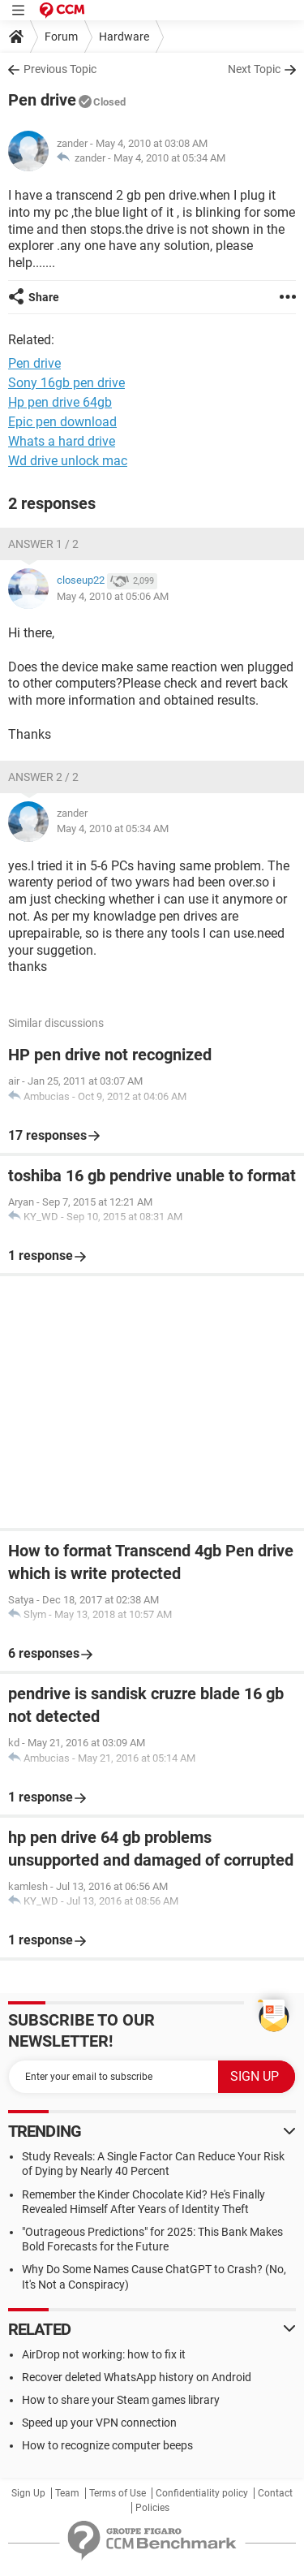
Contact (275, 2493)
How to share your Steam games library (121, 2399)
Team (67, 2493)
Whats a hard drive (61, 441)
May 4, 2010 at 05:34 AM (169, 158)
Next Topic (254, 69)
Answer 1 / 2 (43, 543)
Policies (152, 2507)
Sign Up (28, 2493)
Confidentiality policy (202, 2493)
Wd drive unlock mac (67, 460)
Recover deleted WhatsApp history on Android (136, 2377)
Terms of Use (117, 2493)
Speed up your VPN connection (99, 2422)
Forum (61, 36)
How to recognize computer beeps (107, 2445)
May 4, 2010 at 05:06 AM (113, 596)
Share (43, 297)
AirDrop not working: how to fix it (104, 2354)
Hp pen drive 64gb (60, 402)
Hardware (124, 36)
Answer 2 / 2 (43, 776)
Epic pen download (62, 421)
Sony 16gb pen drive (66, 382)
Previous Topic (60, 69)
